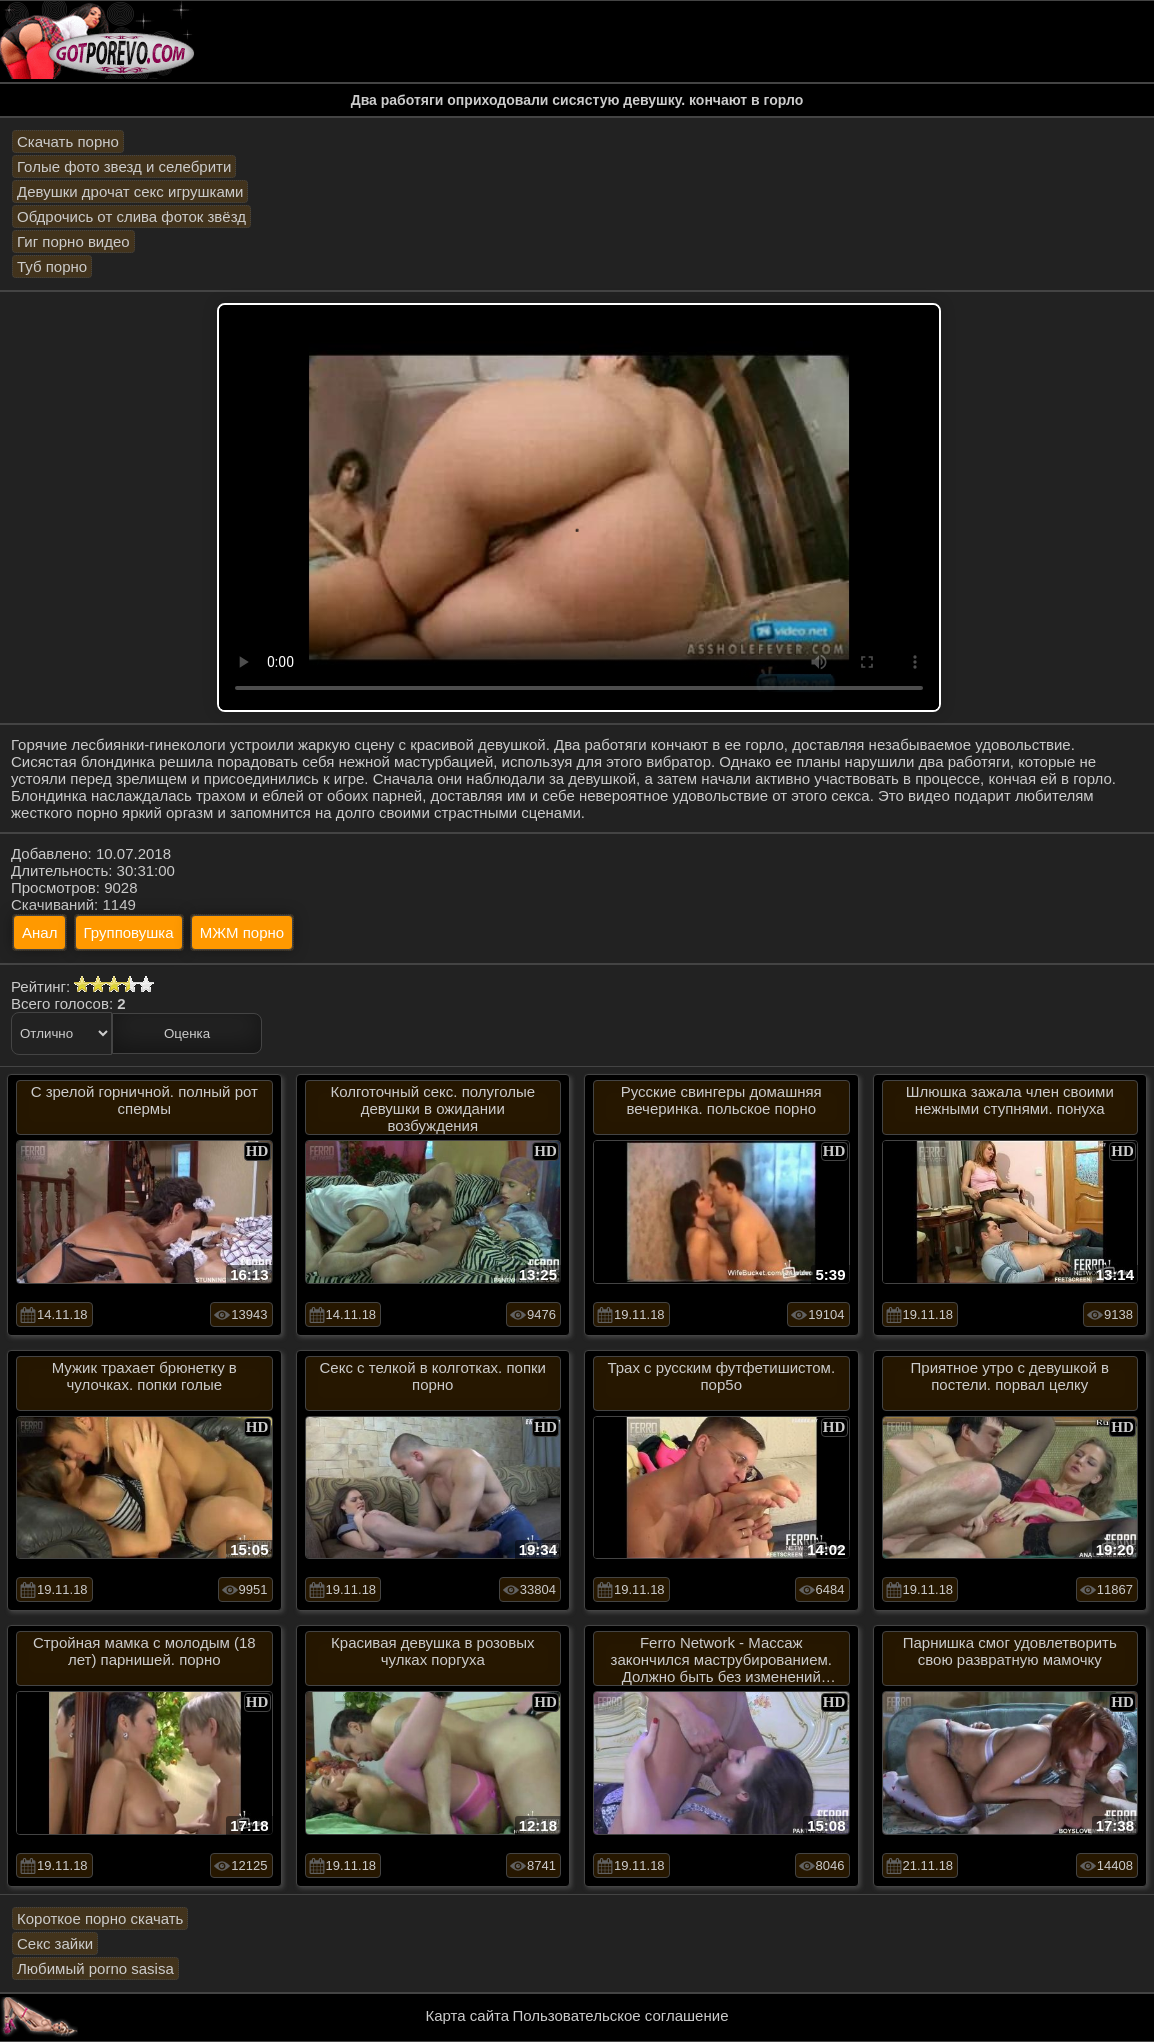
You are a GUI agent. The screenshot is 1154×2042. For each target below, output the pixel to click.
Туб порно (52, 266)
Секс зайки (55, 1943)
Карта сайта (468, 2015)
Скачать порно (68, 141)
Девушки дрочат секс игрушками (130, 191)
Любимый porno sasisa (95, 1968)
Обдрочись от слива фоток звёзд (131, 216)
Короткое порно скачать (100, 1918)
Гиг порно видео (73, 241)
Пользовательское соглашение (620, 2015)
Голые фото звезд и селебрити (124, 166)
